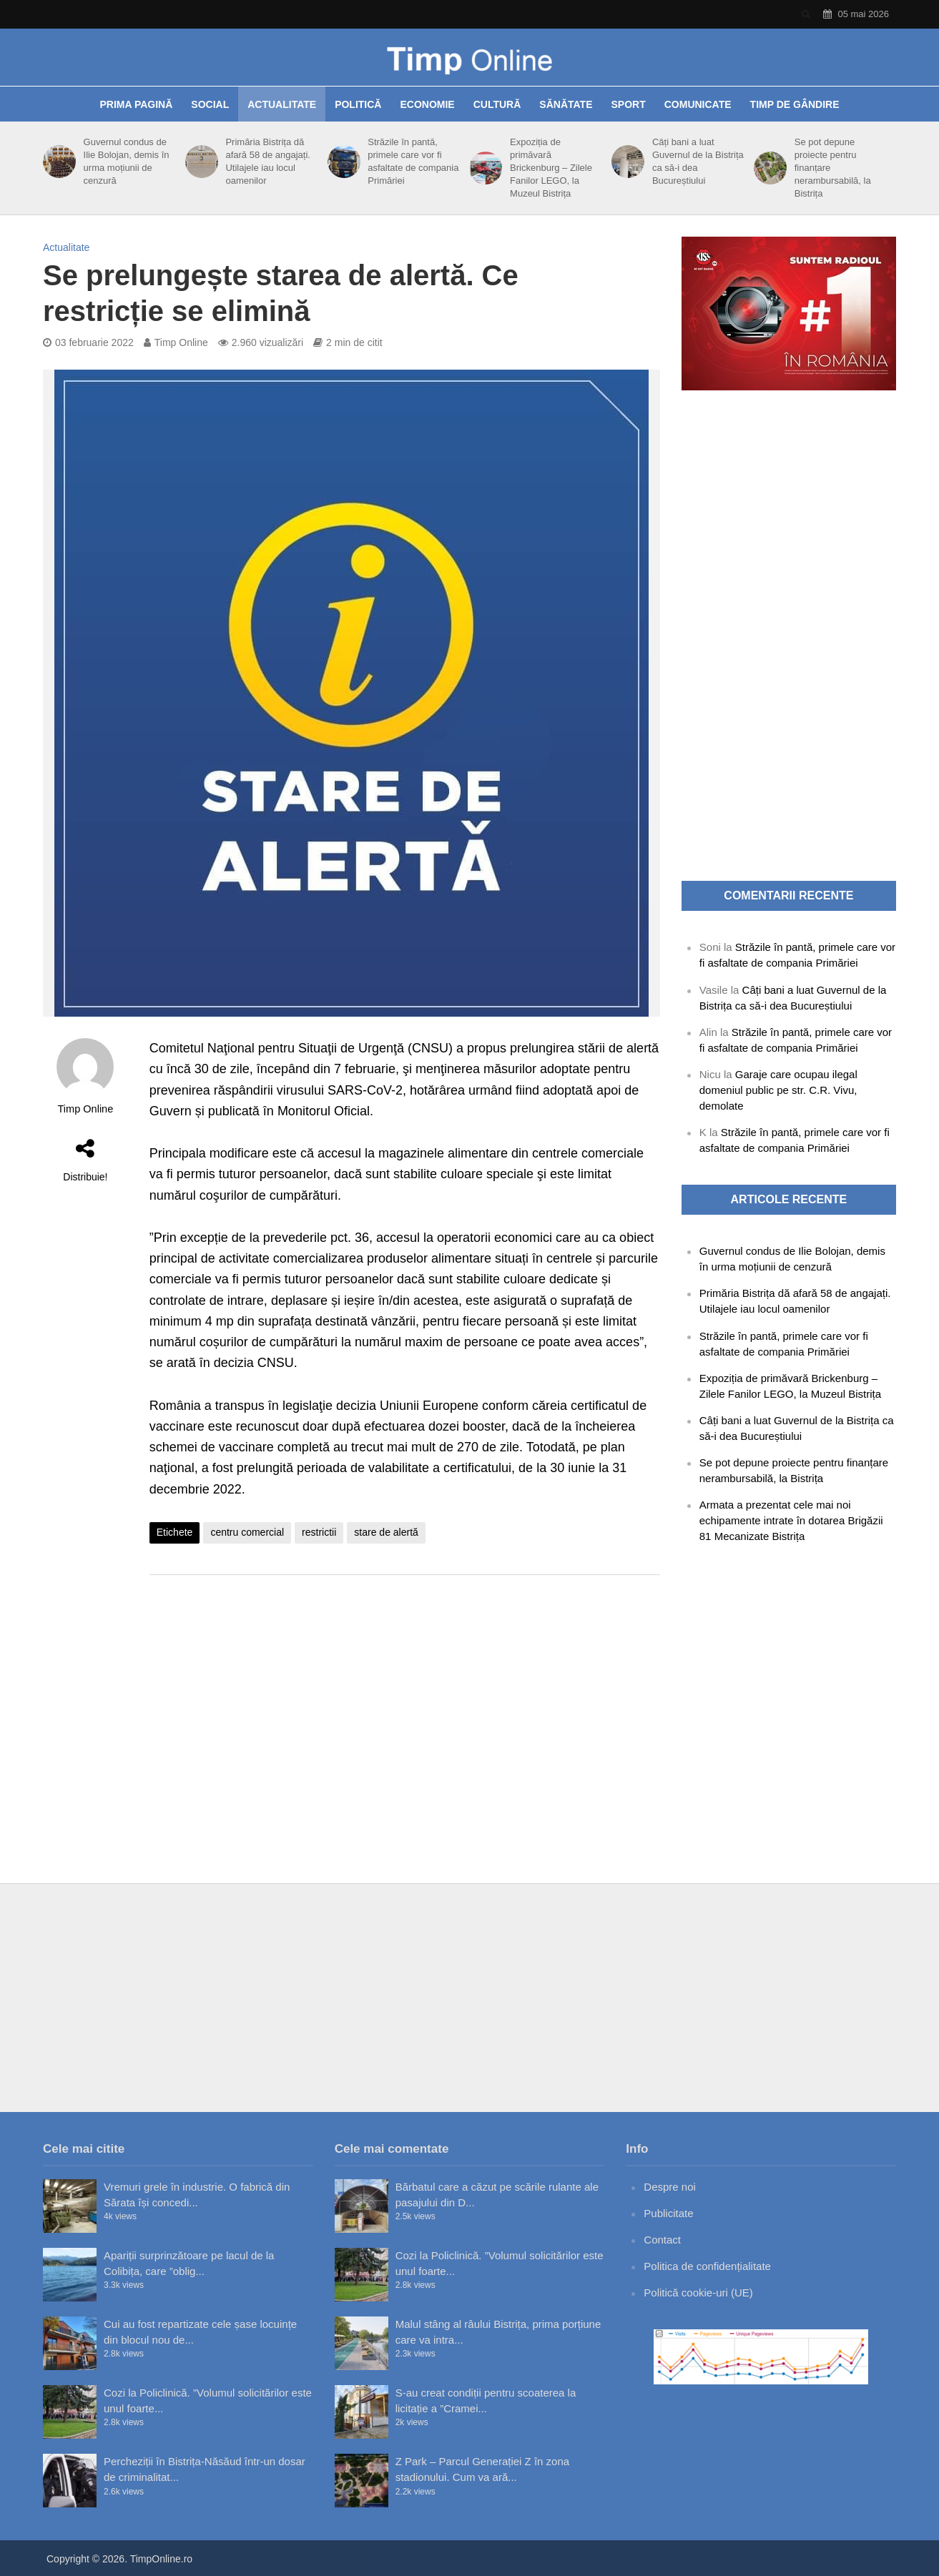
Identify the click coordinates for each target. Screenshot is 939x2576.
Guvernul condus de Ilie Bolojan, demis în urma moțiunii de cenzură (126, 161)
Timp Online (181, 342)
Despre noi (670, 2187)
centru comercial (247, 1532)
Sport (628, 104)
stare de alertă (386, 1532)
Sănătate (565, 104)
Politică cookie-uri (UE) (698, 2292)
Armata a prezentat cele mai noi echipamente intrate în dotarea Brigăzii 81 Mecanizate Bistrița (791, 1520)
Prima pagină (135, 104)
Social (210, 104)
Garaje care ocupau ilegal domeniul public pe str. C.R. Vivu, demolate (778, 1090)
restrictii (319, 1532)
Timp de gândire (795, 104)
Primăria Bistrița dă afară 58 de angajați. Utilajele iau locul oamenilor (267, 161)
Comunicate (698, 104)
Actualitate (281, 104)
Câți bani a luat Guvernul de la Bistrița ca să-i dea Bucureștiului (698, 161)
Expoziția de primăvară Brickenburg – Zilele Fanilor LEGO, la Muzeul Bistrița (551, 168)
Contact (662, 2240)
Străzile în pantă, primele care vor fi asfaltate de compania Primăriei (413, 161)
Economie (427, 104)
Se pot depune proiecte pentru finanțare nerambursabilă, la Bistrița (833, 168)
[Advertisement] (404, 1700)
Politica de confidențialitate (707, 2266)
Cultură (497, 104)
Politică (358, 104)
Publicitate (668, 2213)
